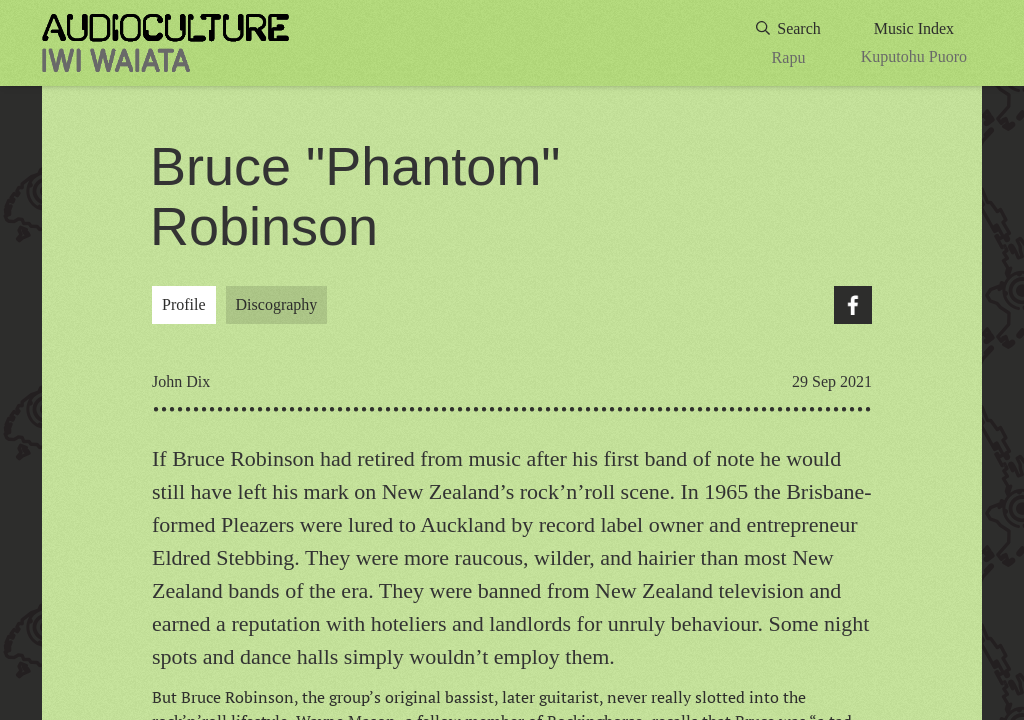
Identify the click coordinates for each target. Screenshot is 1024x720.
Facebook (853, 305)
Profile (184, 304)
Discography (277, 304)
